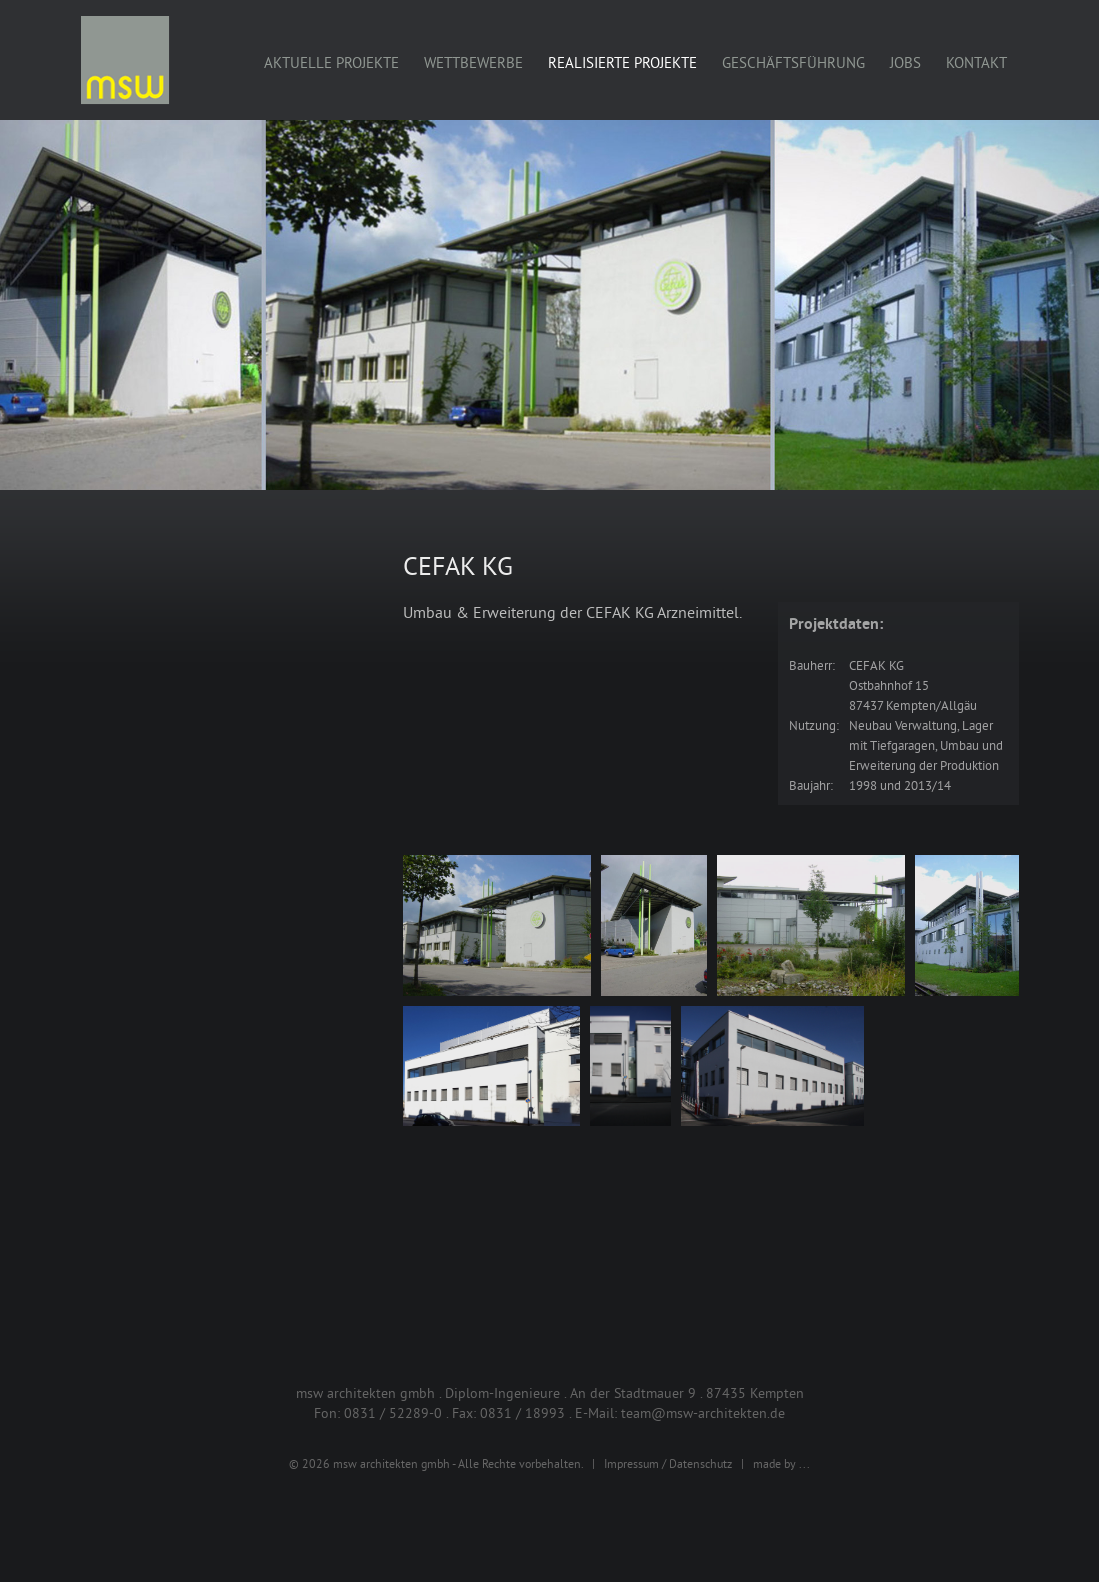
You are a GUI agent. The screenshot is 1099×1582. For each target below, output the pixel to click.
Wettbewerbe (473, 62)
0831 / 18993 (522, 1413)
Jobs (905, 62)
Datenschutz (700, 1463)
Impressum (631, 1463)
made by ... (781, 1463)
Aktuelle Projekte (331, 62)
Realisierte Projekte (622, 62)
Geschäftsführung (793, 62)
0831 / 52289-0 (393, 1413)
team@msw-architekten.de (703, 1413)
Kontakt (976, 62)
